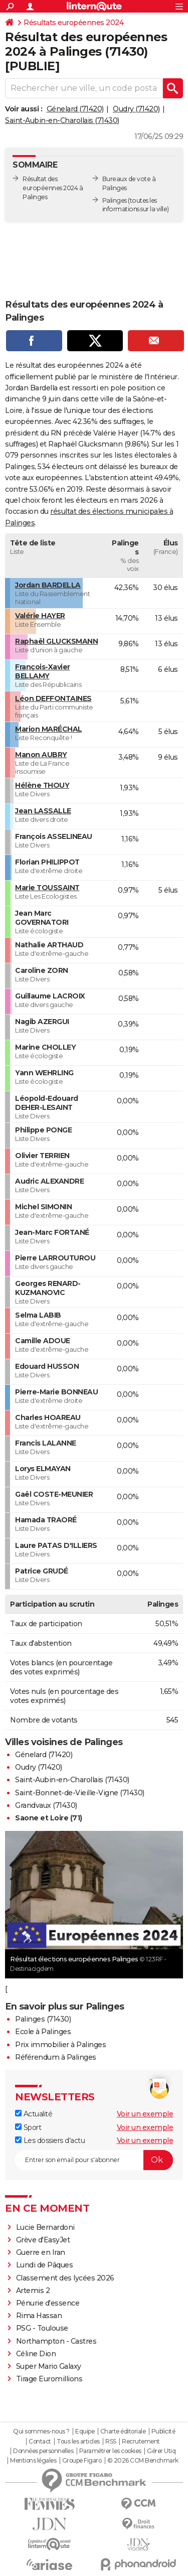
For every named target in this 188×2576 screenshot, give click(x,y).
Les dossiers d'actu (50, 2140)
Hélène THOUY (42, 785)
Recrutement (141, 2441)
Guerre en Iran (40, 2252)
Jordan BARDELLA (48, 585)
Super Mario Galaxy (48, 2366)
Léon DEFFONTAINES (53, 698)
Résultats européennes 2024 (73, 22)
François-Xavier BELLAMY (42, 671)
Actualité (33, 2113)
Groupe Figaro (82, 2460)
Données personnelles (43, 2451)
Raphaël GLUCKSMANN (56, 641)
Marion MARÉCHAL (48, 729)
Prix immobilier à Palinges (60, 2044)
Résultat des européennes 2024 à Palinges (53, 188)
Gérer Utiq (161, 2451)
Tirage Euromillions (49, 2378)
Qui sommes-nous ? (41, 2431)
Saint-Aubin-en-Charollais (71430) (62, 120)
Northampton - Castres (56, 2341)
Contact (40, 2441)
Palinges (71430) (43, 2019)
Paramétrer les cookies (110, 2451)
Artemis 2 (33, 2290)
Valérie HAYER (40, 615)
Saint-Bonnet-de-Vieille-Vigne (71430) (79, 1792)
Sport (28, 2127)
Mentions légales (33, 2460)
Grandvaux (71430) (46, 1805)
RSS (110, 2441)
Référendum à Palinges (55, 2057)
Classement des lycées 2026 (65, 2277)
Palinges (114, 200)
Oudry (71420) (136, 108)
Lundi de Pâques (44, 2264)
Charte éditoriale (123, 2431)
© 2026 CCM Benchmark (142, 2460)
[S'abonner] (94, 2160)
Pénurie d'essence (48, 2303)
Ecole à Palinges (43, 2031)
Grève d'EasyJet (43, 2239)
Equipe (84, 2431)
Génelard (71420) (75, 108)
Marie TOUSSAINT (47, 887)
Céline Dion (36, 2353)
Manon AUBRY (41, 754)
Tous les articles (78, 2441)
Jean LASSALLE (43, 810)
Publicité (163, 2431)
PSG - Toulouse (42, 2328)
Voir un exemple (145, 2113)
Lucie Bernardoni (45, 2227)
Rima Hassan (39, 2315)
